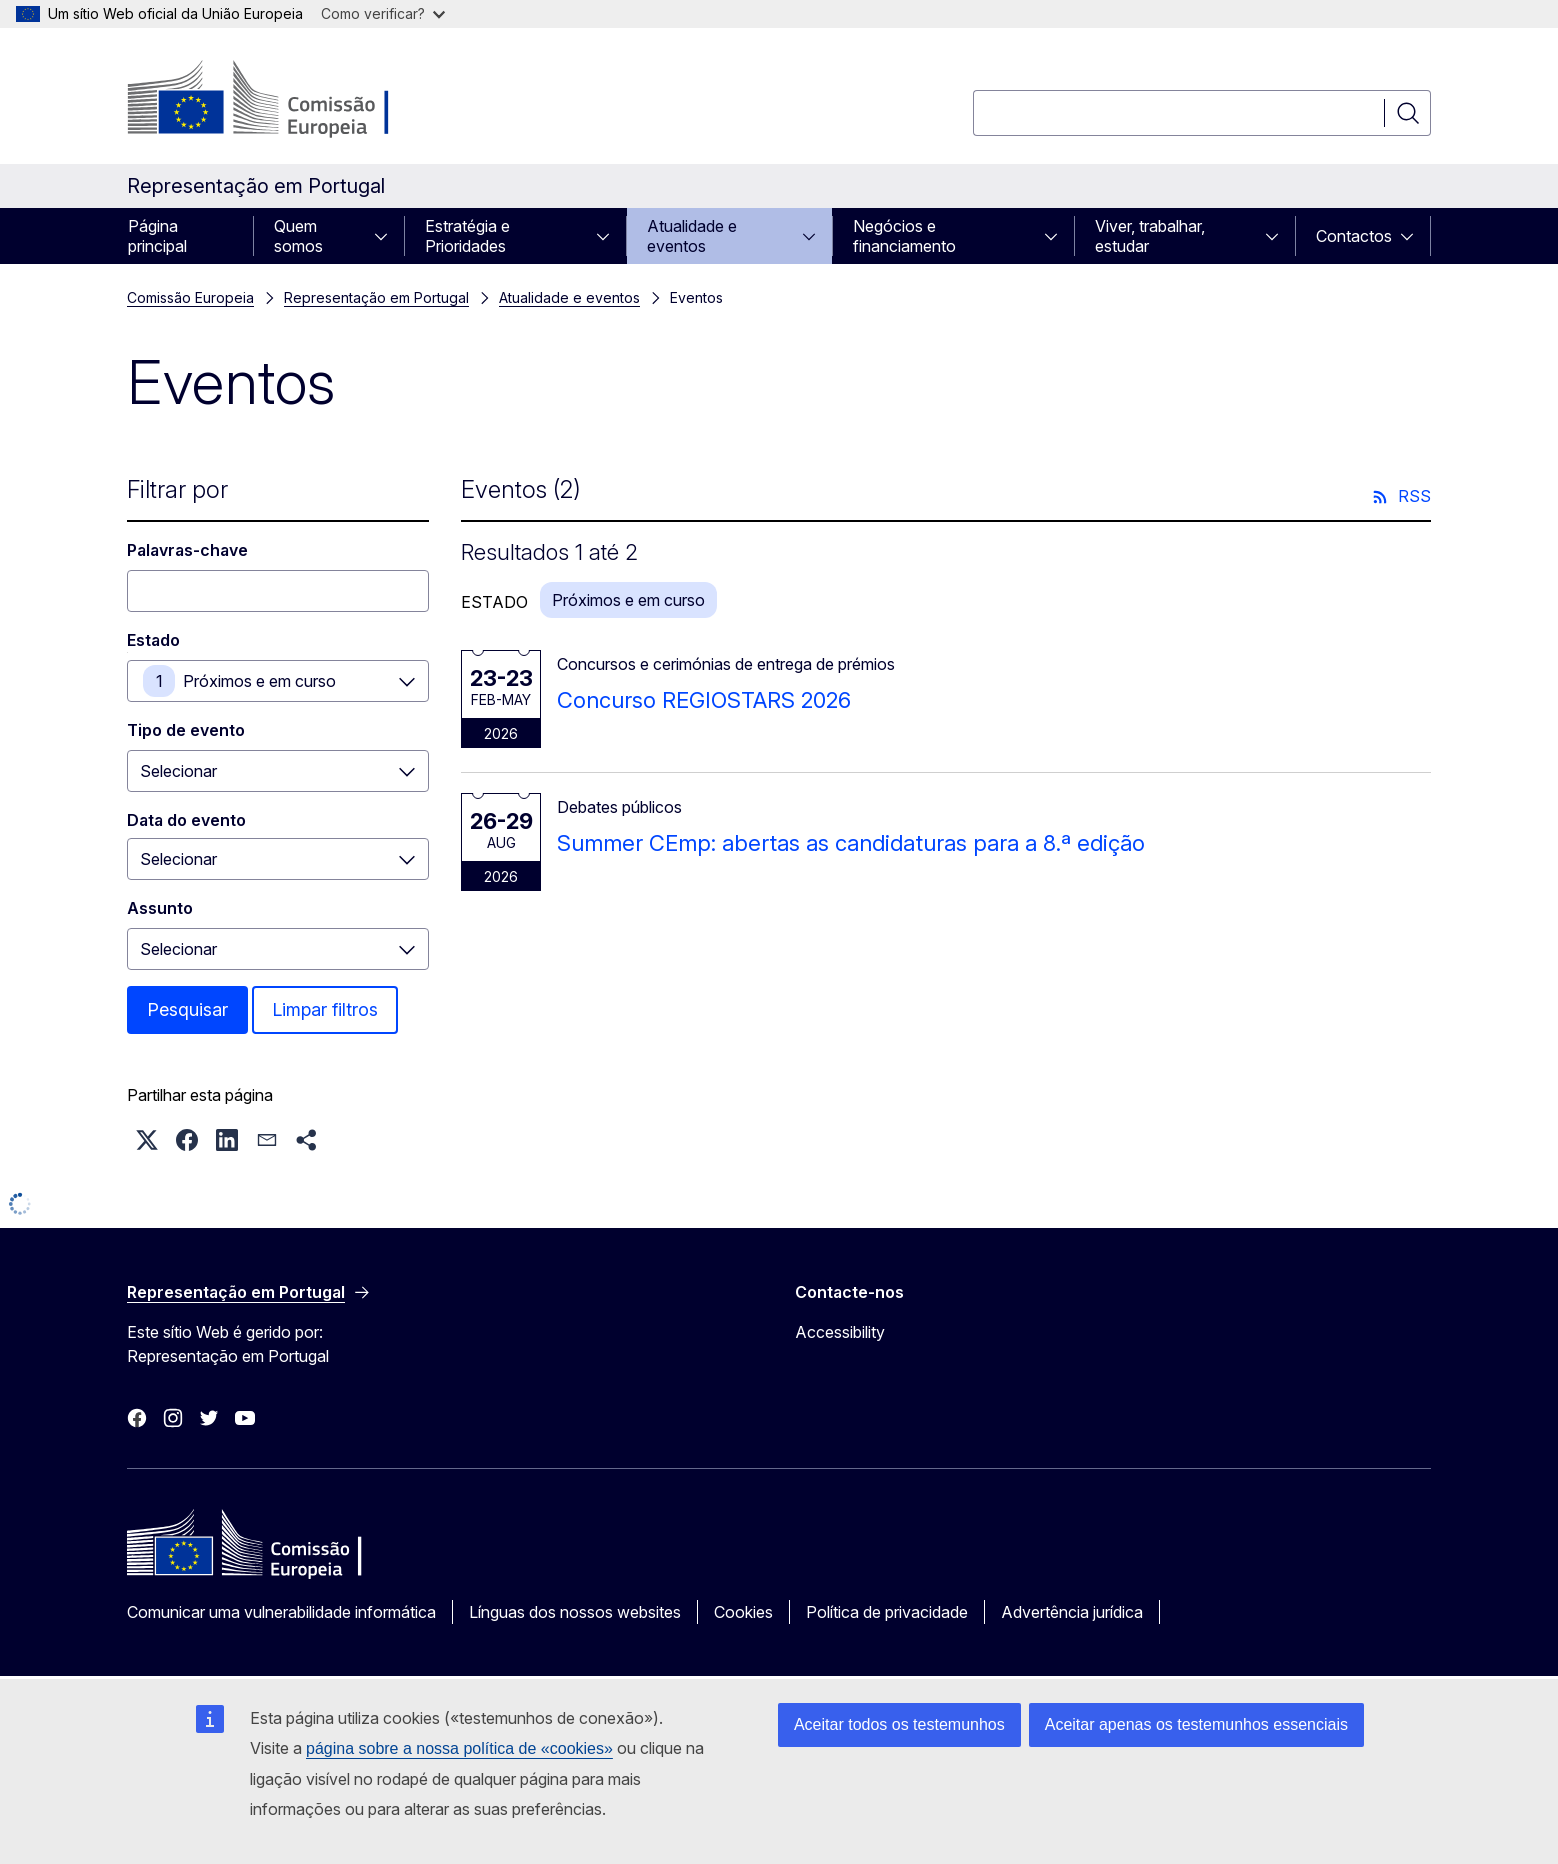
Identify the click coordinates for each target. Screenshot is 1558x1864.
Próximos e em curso (259, 681)
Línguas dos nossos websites (575, 1612)
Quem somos (298, 236)
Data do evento (186, 820)
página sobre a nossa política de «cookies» (459, 1748)
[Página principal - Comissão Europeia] (288, 100)
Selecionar (178, 771)
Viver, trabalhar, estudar (1150, 236)
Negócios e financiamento (904, 236)
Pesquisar (187, 1009)
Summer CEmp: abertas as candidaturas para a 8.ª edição (851, 843)
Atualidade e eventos (692, 236)
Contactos (1354, 236)
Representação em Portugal (376, 297)
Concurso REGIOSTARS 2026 (704, 700)
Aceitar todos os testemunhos (899, 1724)
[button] (147, 1140)
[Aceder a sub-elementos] (387, 236)
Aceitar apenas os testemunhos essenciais (1196, 1724)
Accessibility (840, 1332)
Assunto (160, 908)
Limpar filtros (325, 1009)
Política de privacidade (887, 1612)
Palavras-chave (187, 550)
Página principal (157, 236)
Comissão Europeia (190, 297)
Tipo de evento (186, 730)
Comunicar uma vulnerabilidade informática (281, 1612)
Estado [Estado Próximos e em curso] (153, 640)
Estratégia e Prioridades (467, 236)
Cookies (743, 1612)
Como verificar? (383, 13)
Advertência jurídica (1072, 1612)
